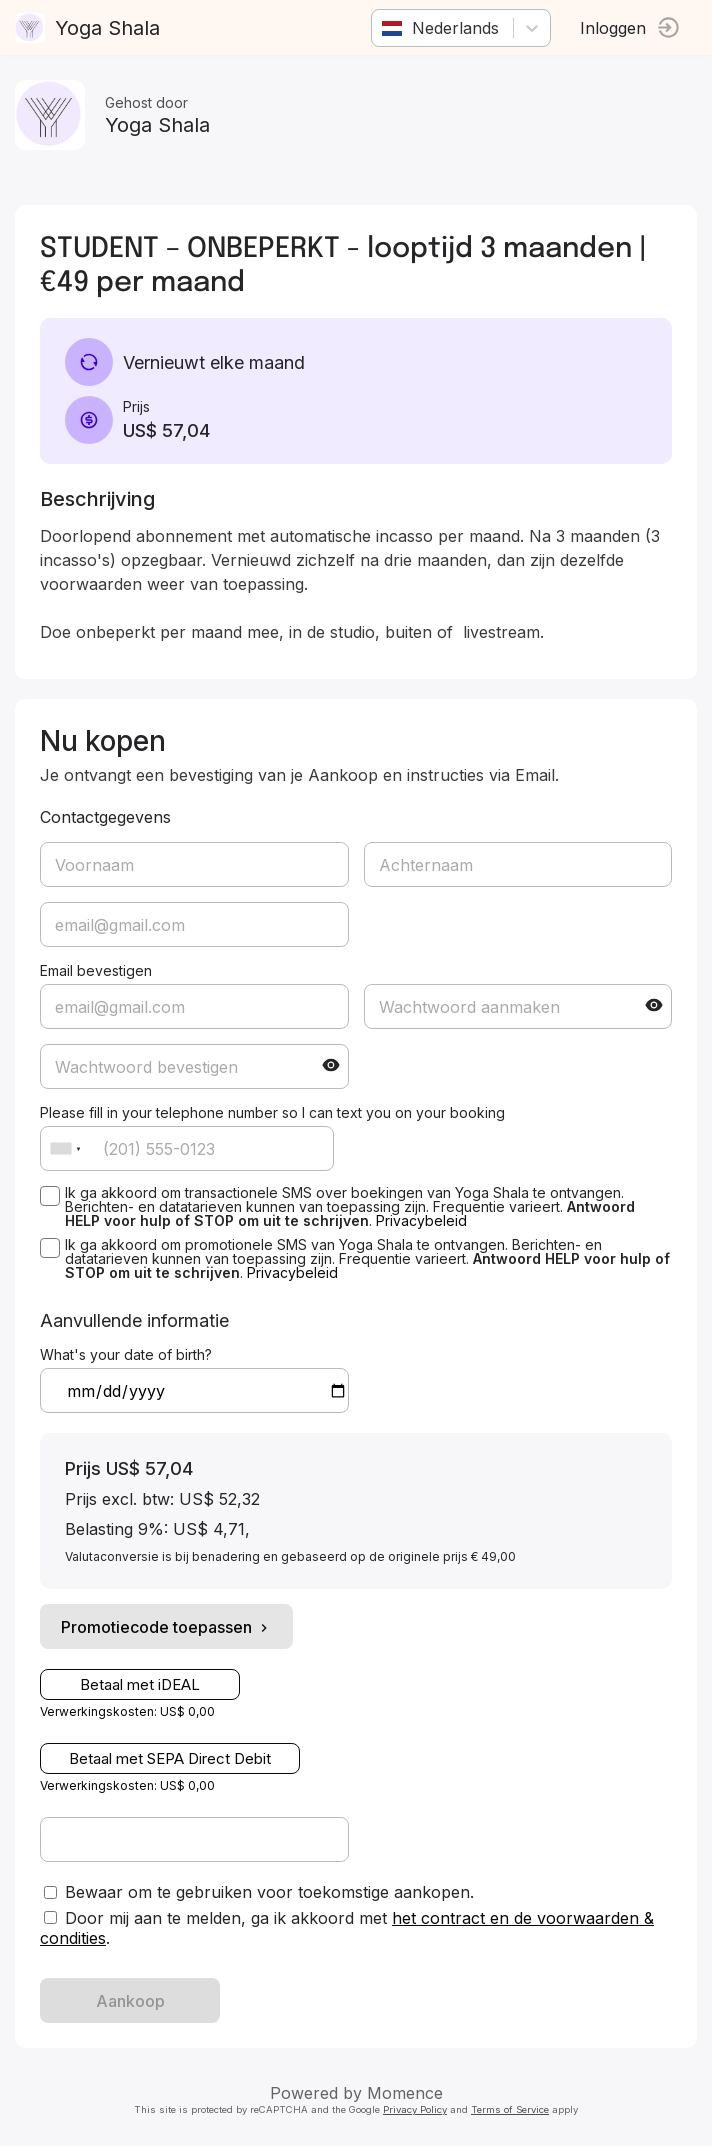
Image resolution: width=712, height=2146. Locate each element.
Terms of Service (510, 2109)
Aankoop (130, 2001)
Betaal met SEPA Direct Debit (170, 1758)
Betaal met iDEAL (140, 1684)
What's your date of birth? (126, 1354)
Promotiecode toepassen (166, 1627)
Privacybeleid (421, 1220)
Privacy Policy (415, 2109)
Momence (405, 2093)
